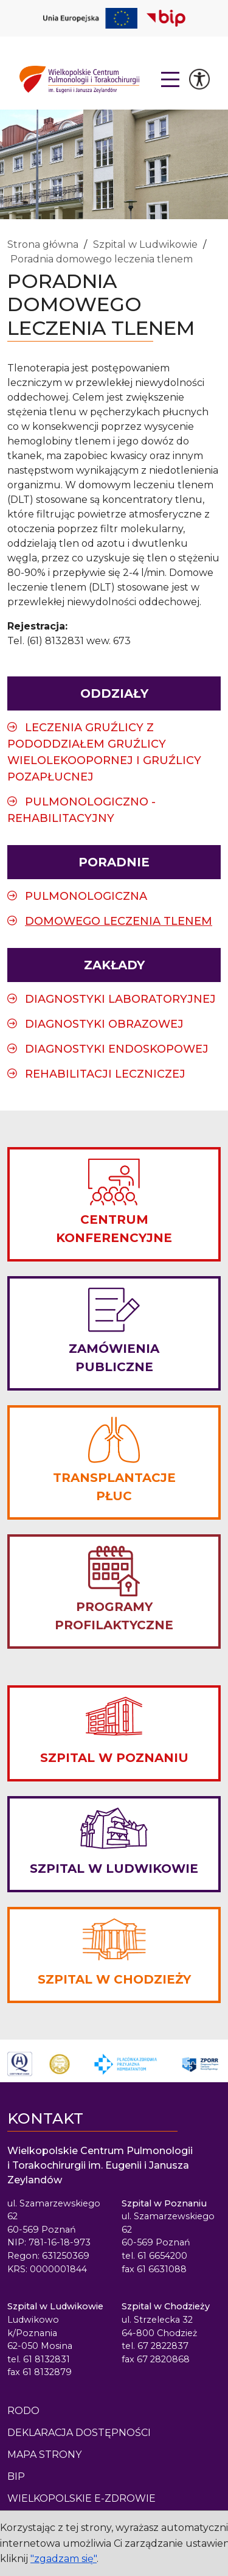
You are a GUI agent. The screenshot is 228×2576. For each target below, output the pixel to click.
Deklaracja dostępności (79, 2432)
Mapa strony (44, 2454)
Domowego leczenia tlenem (118, 921)
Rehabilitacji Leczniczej (105, 1074)
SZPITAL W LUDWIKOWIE (114, 1868)
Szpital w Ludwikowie (145, 244)
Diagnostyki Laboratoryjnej (120, 999)
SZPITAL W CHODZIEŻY (114, 1979)
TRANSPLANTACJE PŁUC (114, 1486)
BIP (16, 2476)
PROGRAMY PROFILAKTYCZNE (114, 1615)
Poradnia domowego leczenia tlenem (101, 259)
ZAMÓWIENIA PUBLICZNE (114, 1357)
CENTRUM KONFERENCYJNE (114, 1228)
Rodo (23, 2410)
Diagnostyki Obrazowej (104, 1024)
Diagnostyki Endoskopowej (117, 1049)
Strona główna (42, 244)
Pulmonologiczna (86, 896)
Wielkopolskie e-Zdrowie (81, 2498)
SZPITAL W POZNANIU (114, 1757)
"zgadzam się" (63, 2558)
